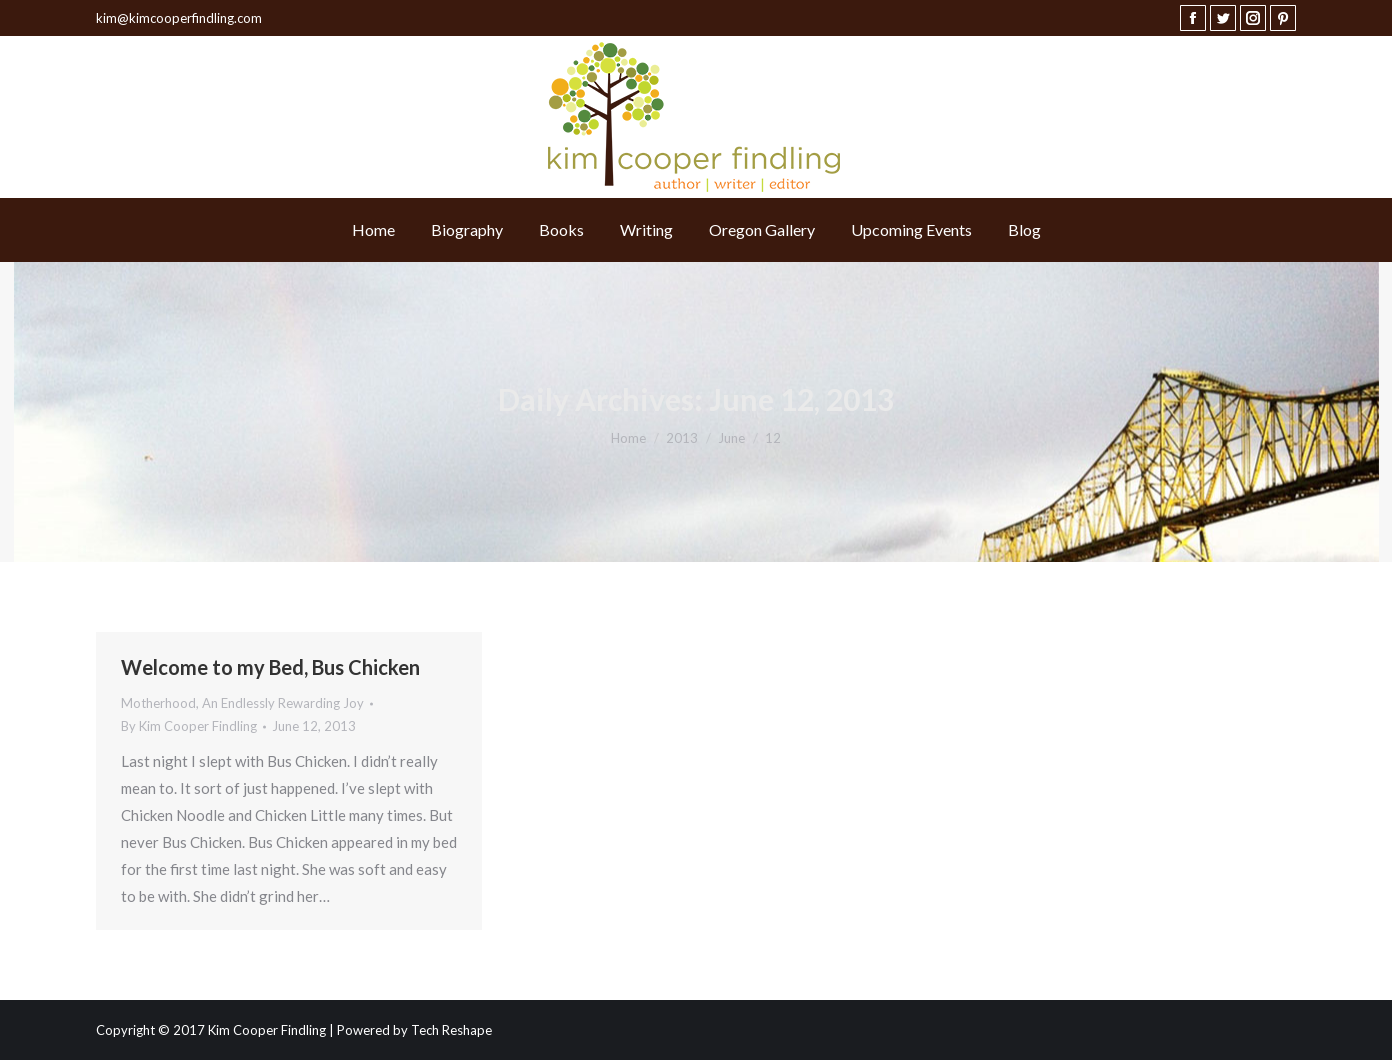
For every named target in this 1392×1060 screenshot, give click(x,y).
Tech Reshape (451, 1030)
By (189, 726)
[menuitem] (373, 230)
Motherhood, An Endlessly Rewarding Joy (242, 703)
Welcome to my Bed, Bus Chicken (270, 667)
